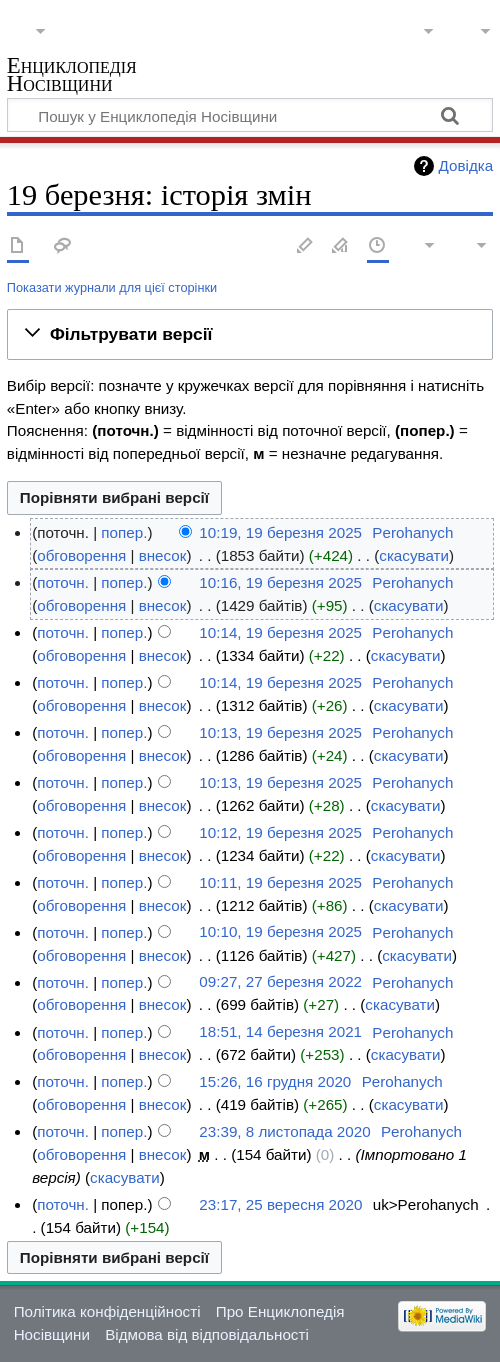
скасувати (414, 555)
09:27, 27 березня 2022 (280, 982)
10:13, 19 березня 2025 (280, 732)
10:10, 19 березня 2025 (280, 932)
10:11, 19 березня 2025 (280, 882)
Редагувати (305, 246)
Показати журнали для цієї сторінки (112, 287)
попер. (124, 532)
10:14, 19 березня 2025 (280, 632)
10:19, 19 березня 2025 (280, 532)
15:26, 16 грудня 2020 (275, 1081)
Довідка (466, 165)
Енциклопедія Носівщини (72, 76)
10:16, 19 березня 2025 (280, 582)
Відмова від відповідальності (207, 1334)
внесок (163, 555)
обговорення (81, 555)
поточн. (63, 582)
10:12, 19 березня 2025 (280, 832)
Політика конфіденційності (107, 1311)
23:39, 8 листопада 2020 (284, 1131)
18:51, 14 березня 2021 (280, 1032)
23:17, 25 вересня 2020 (280, 1204)
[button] (250, 334)
